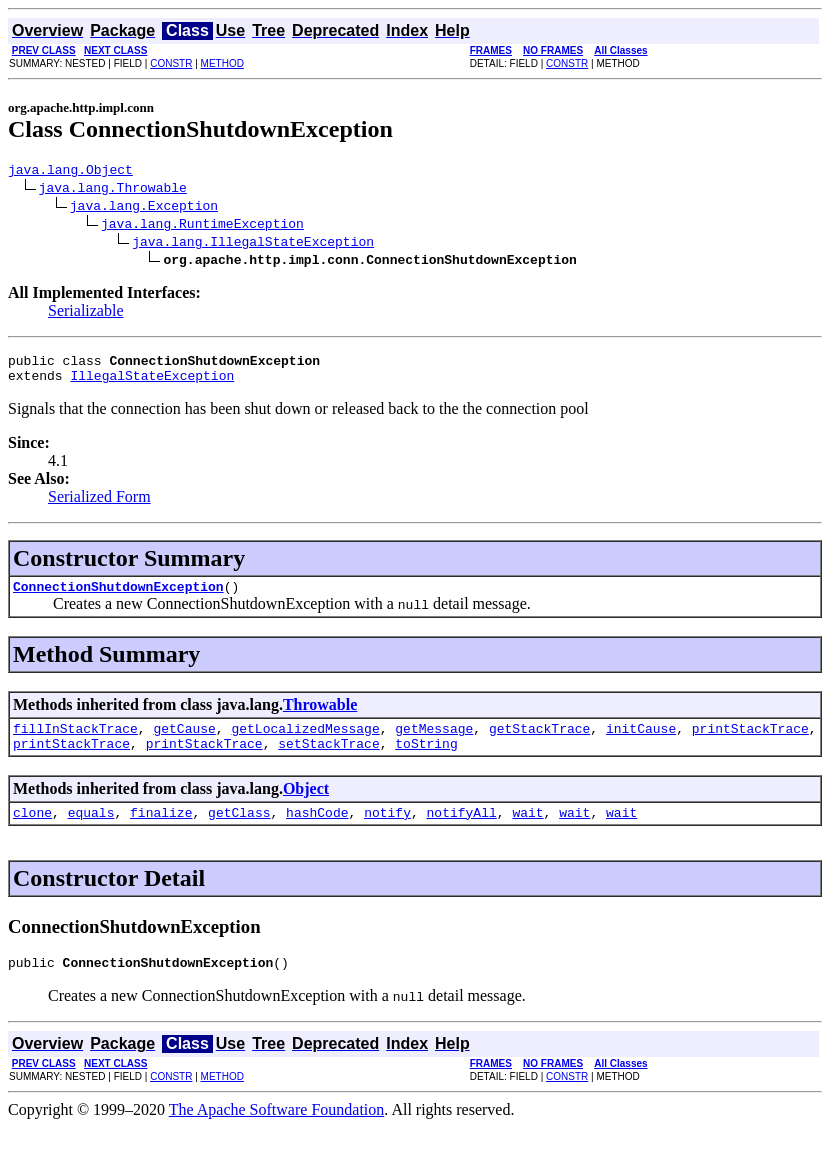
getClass (239, 833)
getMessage (434, 743)
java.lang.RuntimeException (202, 226)
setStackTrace (328, 761)
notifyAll (462, 833)
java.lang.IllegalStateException (253, 244)
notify (387, 833)
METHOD (222, 63)
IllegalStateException (152, 384)
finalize (161, 833)
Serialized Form (99, 505)
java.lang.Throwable (113, 190)
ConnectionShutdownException (118, 598)
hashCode (317, 833)
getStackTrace (539, 743)
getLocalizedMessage (305, 743)
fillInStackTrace (75, 743)
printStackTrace (750, 743)
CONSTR (171, 63)
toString (426, 761)
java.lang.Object (70, 172)
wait (527, 833)
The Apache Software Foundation (277, 1133)
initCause (641, 743)
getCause (184, 743)
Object (306, 806)
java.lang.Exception (144, 208)
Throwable (320, 716)
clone (32, 833)
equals (91, 833)
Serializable (86, 313)
